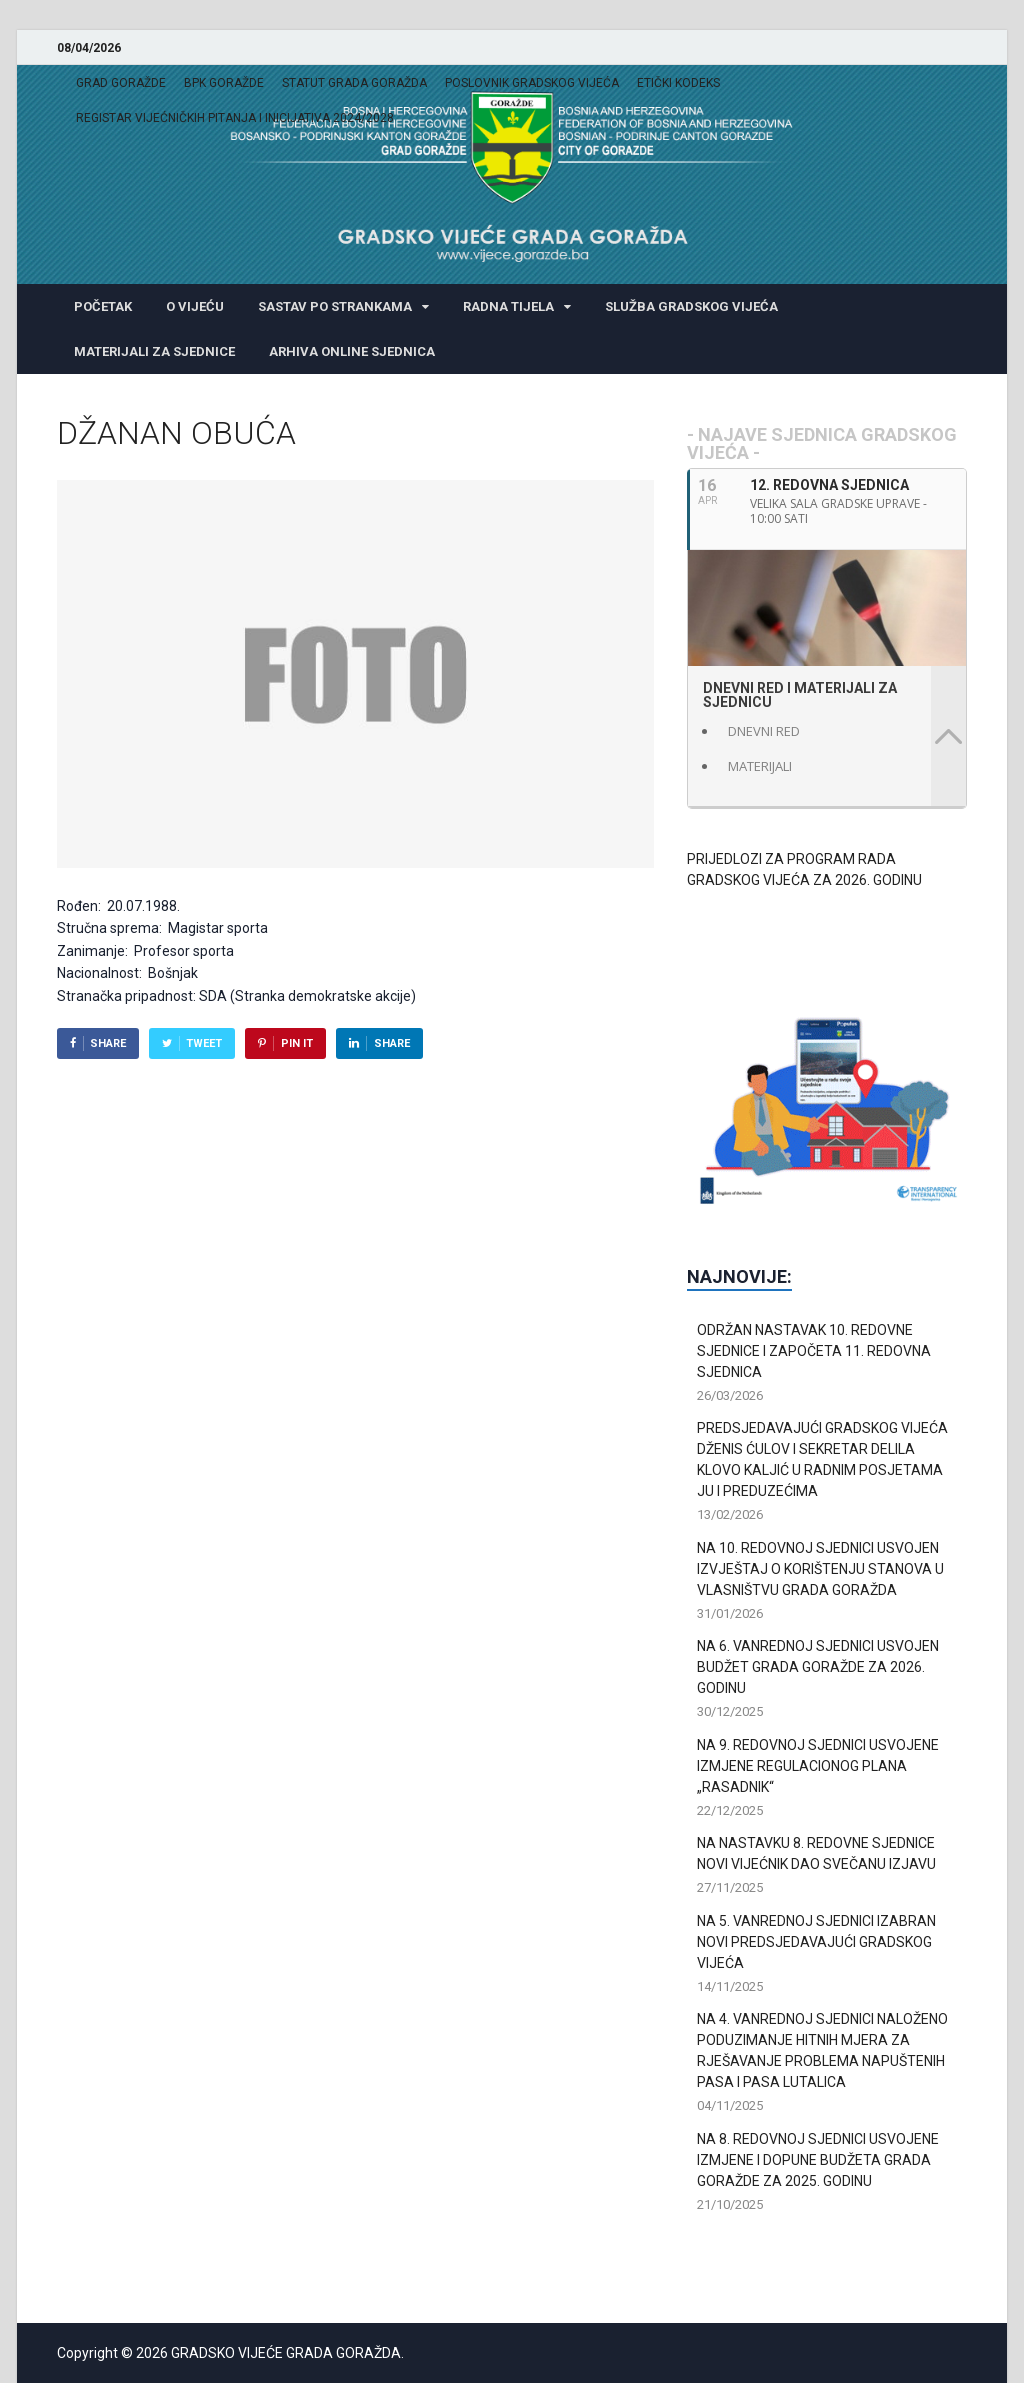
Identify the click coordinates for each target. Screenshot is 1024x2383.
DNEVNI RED (764, 731)
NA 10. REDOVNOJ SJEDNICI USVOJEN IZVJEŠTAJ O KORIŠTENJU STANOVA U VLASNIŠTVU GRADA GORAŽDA (820, 1569)
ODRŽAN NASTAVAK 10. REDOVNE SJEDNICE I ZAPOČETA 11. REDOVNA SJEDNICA (814, 1351)
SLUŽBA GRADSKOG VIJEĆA (691, 306)
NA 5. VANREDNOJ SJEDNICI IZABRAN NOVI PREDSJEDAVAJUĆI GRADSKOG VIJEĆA (816, 1942)
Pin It (297, 1043)
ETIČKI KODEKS (678, 83)
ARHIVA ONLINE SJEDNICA (352, 351)
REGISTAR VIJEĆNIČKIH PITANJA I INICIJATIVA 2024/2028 (235, 118)
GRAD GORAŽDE (121, 83)
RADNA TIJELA (508, 306)
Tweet (204, 1043)
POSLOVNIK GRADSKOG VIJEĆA (532, 83)
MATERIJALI (760, 766)
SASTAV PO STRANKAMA (335, 306)
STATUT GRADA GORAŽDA (354, 83)
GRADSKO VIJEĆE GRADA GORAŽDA (286, 2353)
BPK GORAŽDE (224, 83)
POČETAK (103, 306)
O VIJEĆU (195, 306)
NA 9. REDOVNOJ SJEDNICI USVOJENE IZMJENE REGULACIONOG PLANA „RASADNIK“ (818, 1766)
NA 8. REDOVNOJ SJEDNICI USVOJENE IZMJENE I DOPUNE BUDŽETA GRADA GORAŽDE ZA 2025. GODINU (818, 2160)
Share (108, 1043)
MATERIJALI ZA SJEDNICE (154, 351)
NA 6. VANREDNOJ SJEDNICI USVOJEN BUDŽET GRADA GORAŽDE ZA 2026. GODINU (818, 1667)
